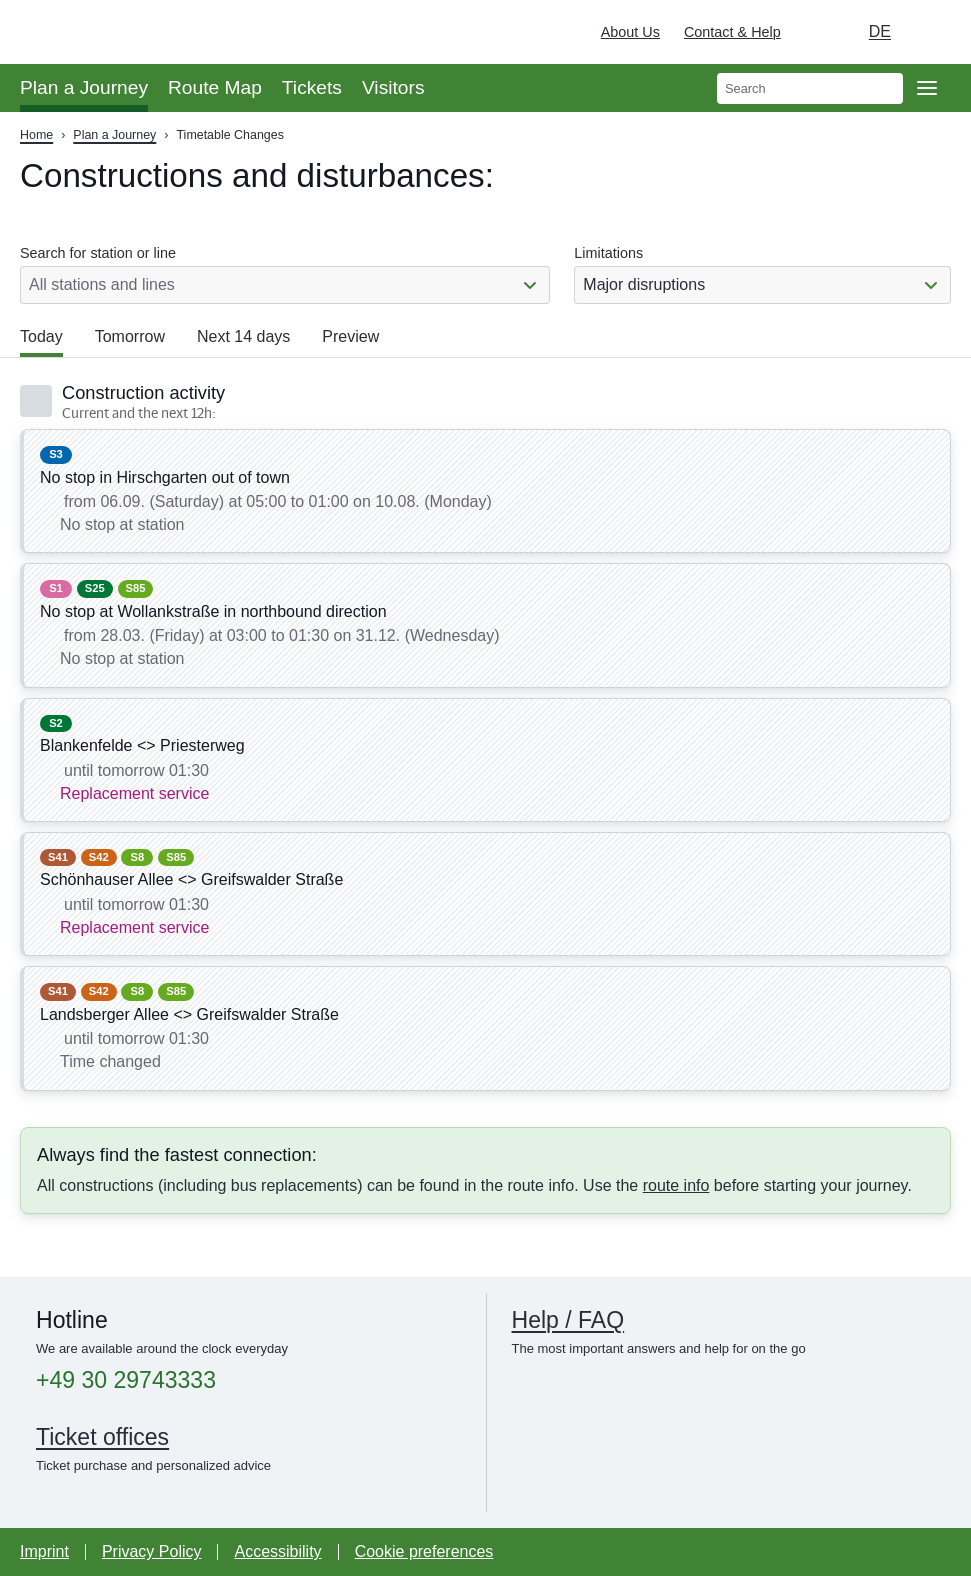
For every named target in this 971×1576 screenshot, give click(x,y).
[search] (810, 88)
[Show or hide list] (530, 284)
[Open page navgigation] (927, 88)
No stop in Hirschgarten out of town (165, 477)
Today (41, 336)
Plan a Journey (84, 87)
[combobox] (762, 285)
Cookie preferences (424, 1551)
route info (676, 1185)
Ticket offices (102, 1437)
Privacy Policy (152, 1551)
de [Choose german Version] (880, 31)
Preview (350, 336)
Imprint (44, 1551)
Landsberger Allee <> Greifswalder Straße (189, 1014)
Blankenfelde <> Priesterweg (142, 745)
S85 (136, 588)
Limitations (608, 253)
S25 (95, 588)
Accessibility (277, 1551)
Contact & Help (732, 32)
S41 (58, 857)
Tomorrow (130, 336)
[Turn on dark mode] (815, 32)
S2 (56, 723)
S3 (56, 454)
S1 (56, 588)
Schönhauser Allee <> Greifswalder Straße (191, 879)
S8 (138, 857)
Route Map (215, 87)
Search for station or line (98, 253)
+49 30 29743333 (126, 1380)
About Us (630, 32)
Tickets (312, 87)
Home (36, 135)
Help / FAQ (568, 1320)
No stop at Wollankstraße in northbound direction (213, 611)
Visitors (393, 87)
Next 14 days (243, 336)
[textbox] (762, 285)
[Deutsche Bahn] (927, 32)
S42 (99, 857)
